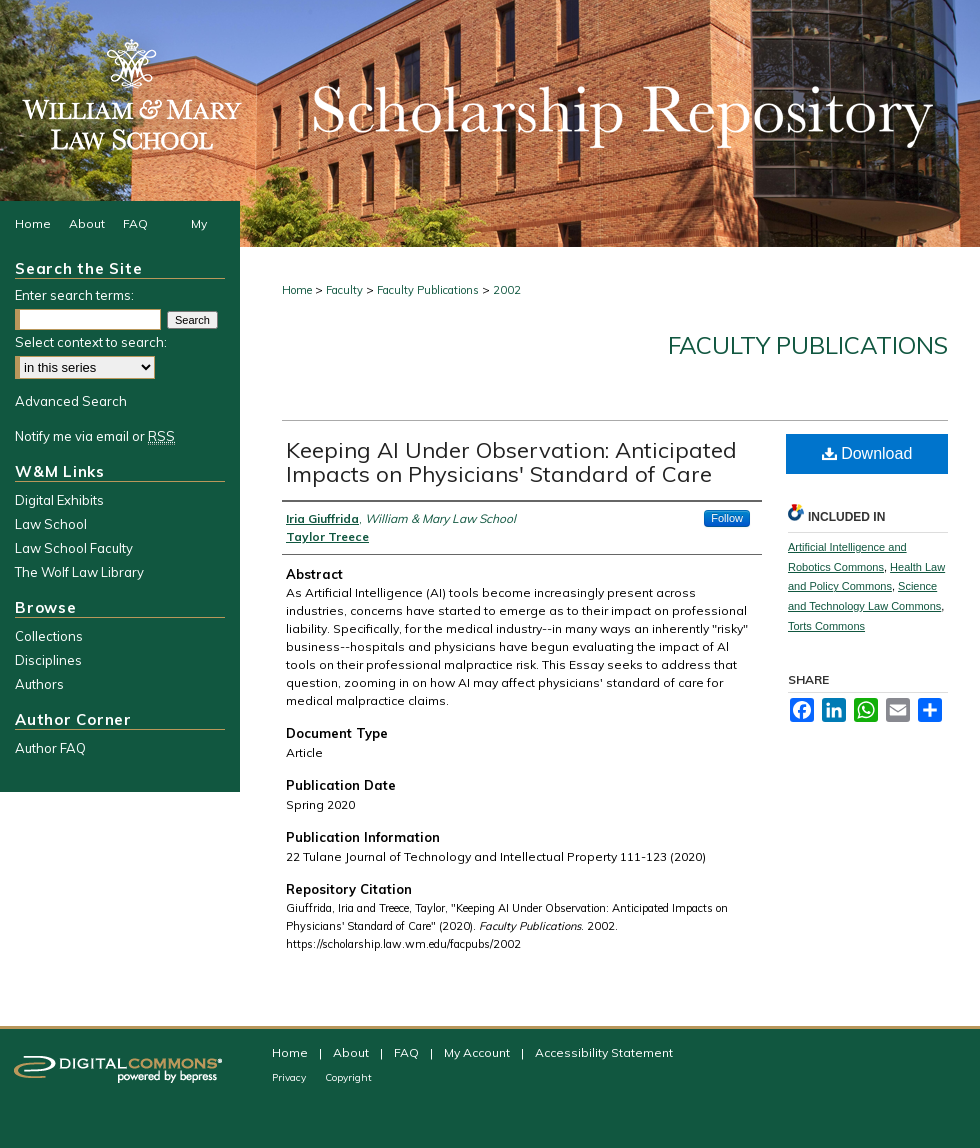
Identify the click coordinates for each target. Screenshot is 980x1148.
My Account (478, 1052)
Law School (51, 524)
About (352, 1052)
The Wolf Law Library (79, 572)
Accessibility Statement (604, 1052)
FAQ (408, 1052)
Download (867, 453)
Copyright (348, 1077)
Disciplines (48, 660)
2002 (507, 290)
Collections (49, 636)
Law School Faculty (74, 548)
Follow (727, 518)
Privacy (290, 1077)
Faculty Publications (428, 290)
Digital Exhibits (59, 500)
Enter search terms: (74, 295)
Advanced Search (71, 401)
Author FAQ (50, 748)
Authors (39, 684)
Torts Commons (826, 626)
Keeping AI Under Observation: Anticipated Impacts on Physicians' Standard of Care (511, 462)
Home (297, 290)
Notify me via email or (95, 436)
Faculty (344, 290)
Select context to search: (91, 342)
